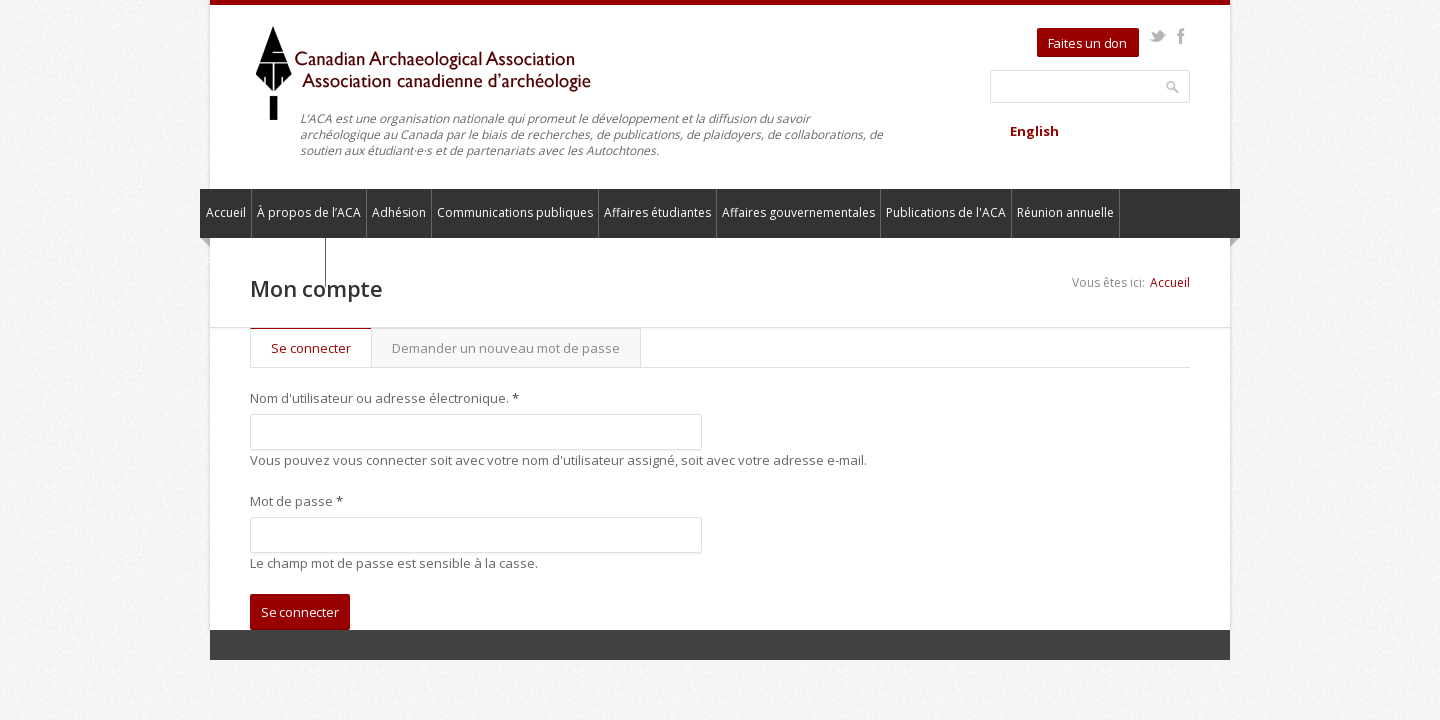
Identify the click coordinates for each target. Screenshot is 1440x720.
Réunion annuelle (1065, 212)
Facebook (1180, 36)
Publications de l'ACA (946, 212)
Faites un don (1087, 43)
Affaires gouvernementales (798, 212)
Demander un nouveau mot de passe (506, 348)
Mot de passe (296, 501)
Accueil (226, 212)
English (1034, 131)
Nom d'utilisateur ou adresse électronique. (384, 398)
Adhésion (399, 212)
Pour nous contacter (262, 261)
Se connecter (321, 348)
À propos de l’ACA (309, 212)
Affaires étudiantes (657, 212)
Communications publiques (515, 212)
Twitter (1157, 36)
